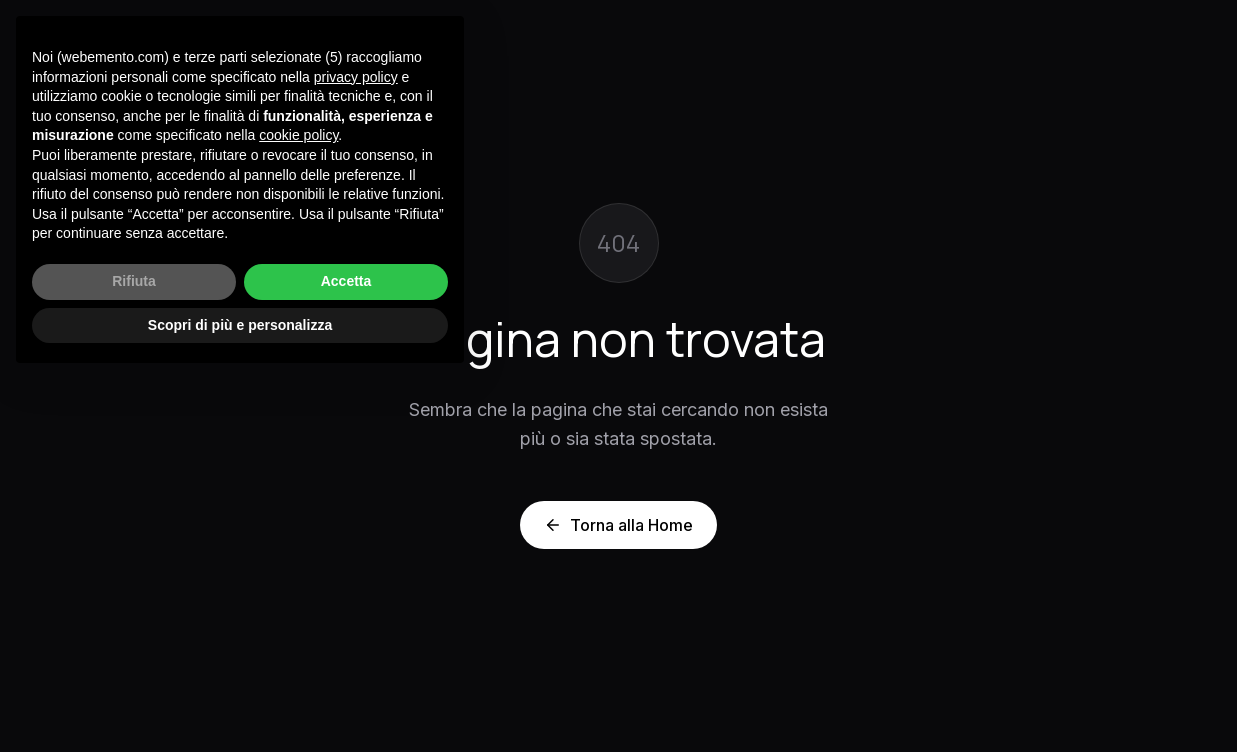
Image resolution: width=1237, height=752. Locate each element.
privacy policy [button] (356, 77)
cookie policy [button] (298, 135)
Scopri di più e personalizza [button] (240, 325)
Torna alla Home (618, 525)
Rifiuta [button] (134, 281)
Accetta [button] (346, 281)
